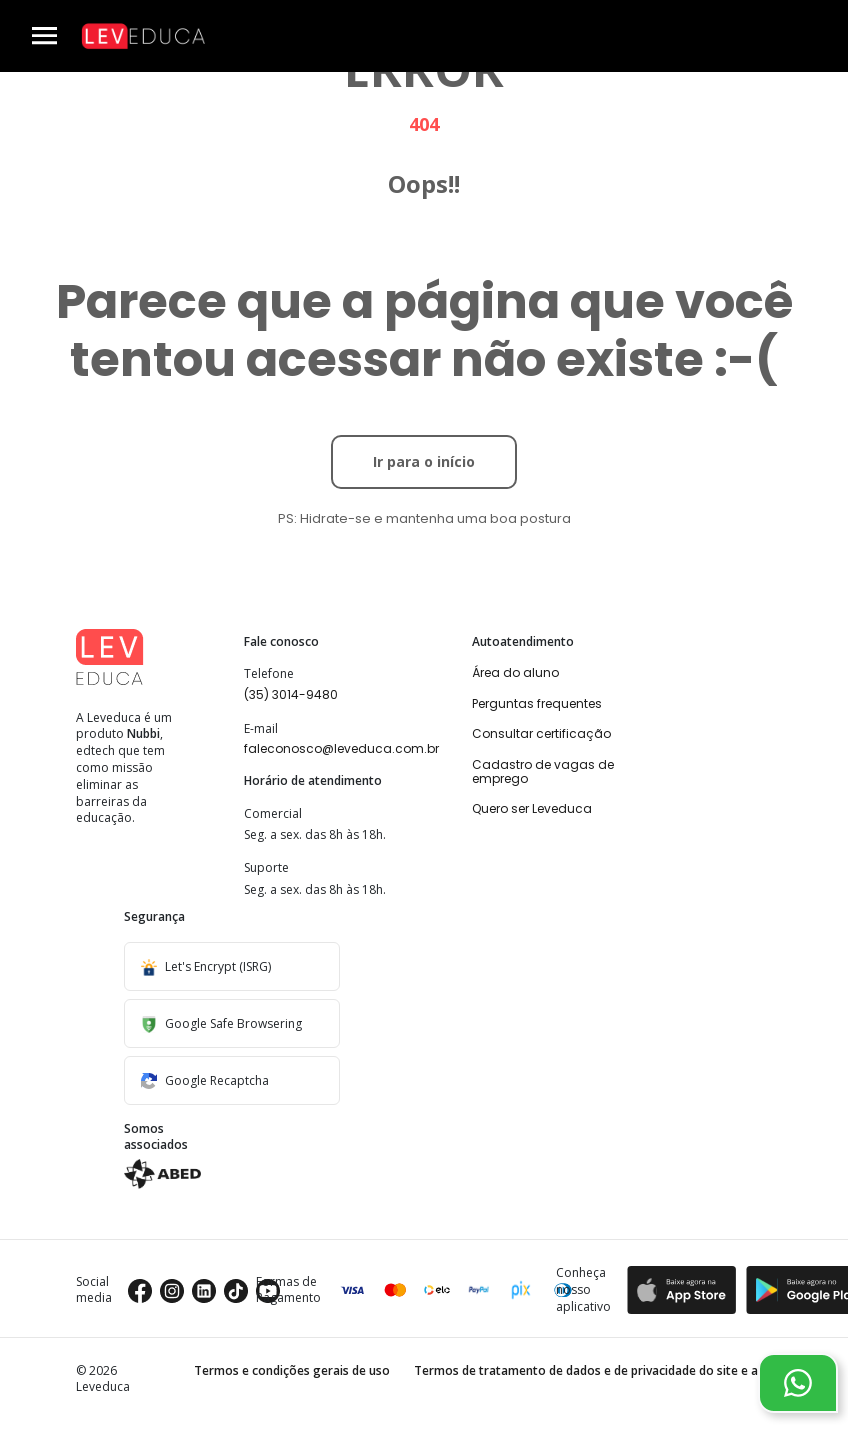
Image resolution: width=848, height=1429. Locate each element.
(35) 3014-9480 (291, 694)
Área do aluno (515, 672)
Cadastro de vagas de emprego (543, 771)
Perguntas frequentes (537, 703)
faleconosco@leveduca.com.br (341, 748)
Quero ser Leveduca (532, 808)
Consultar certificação (541, 733)
